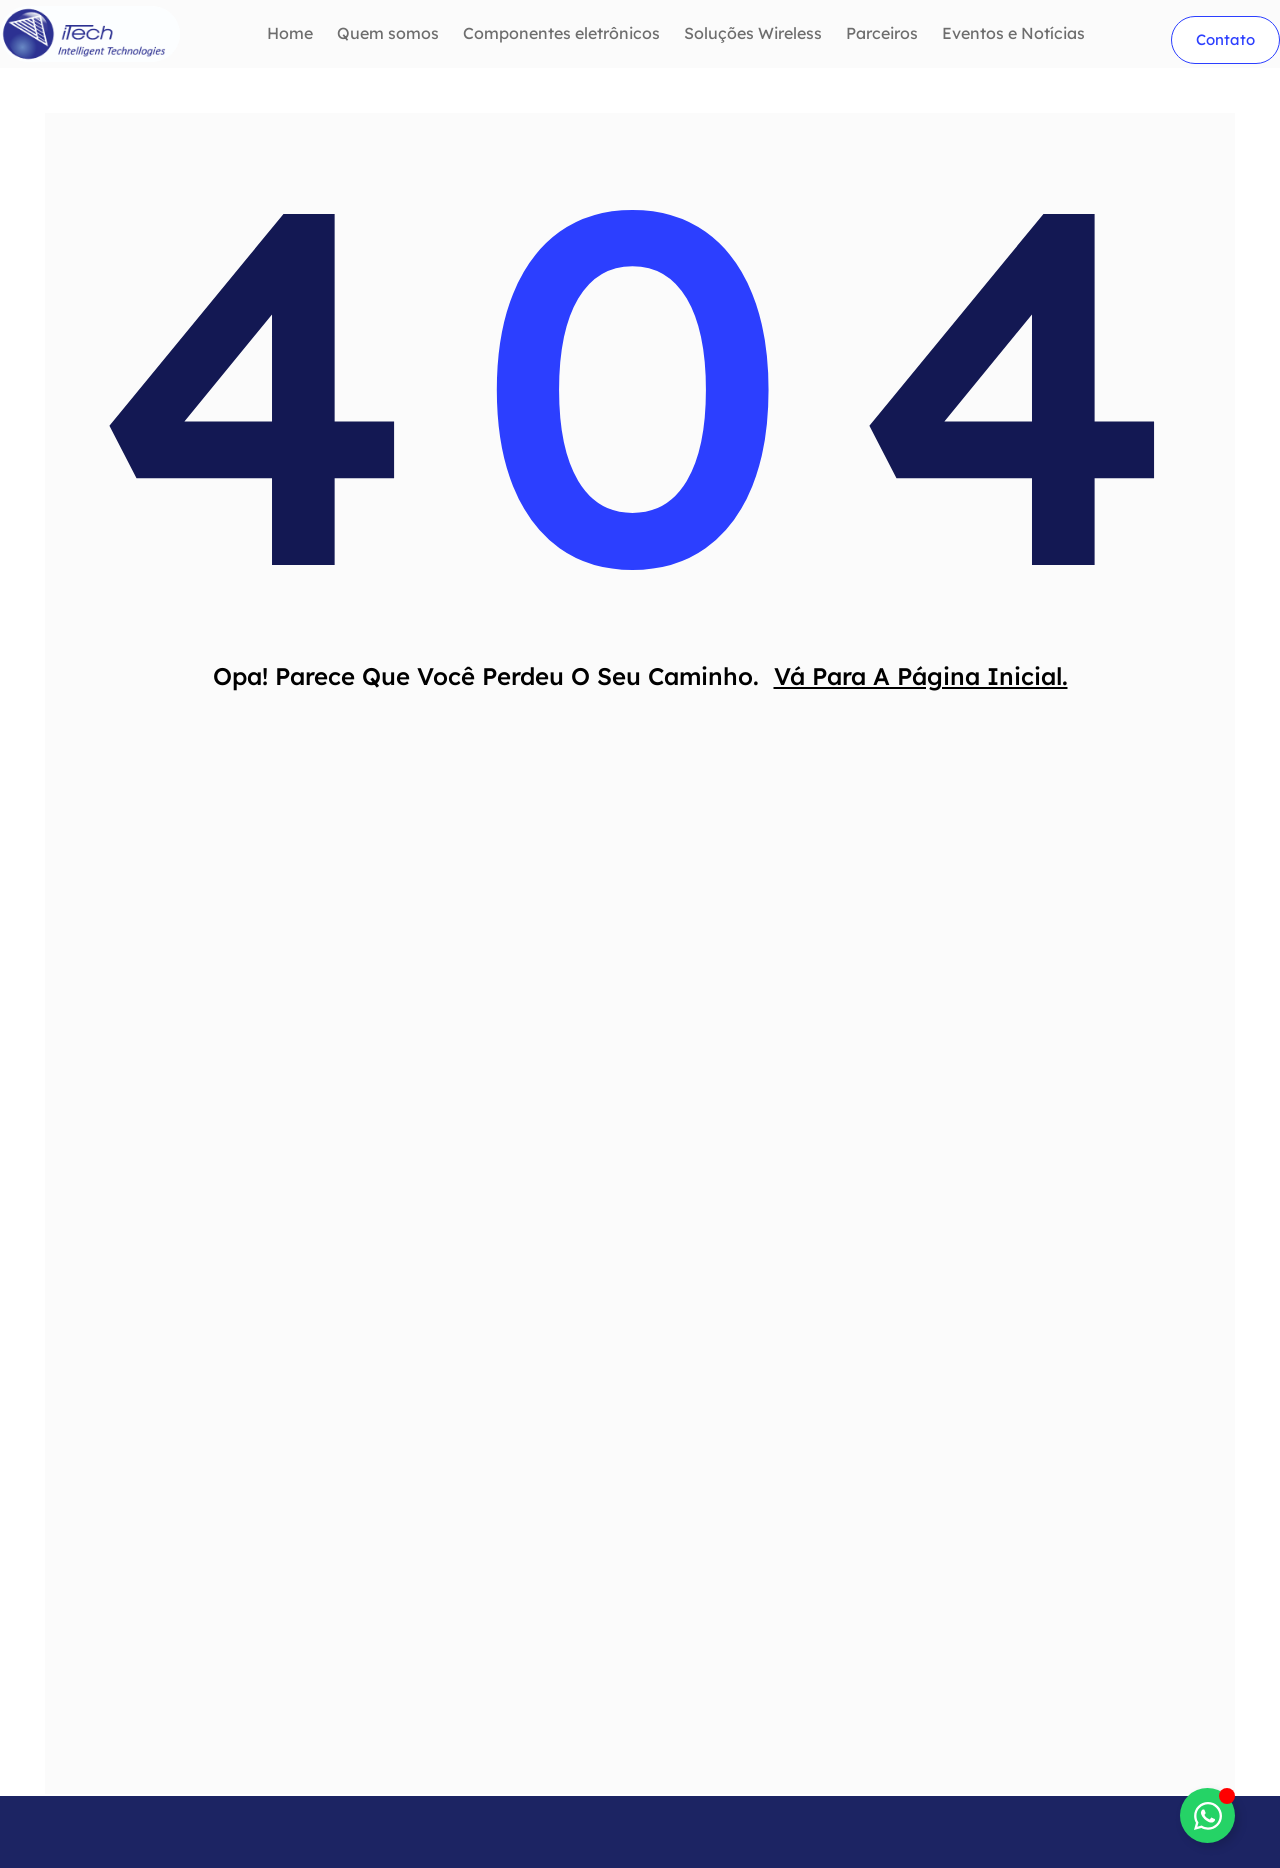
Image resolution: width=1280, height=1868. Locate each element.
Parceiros (882, 33)
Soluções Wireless (753, 33)
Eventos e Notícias (1013, 33)
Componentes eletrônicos (561, 33)
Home (290, 33)
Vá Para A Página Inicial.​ (921, 681)
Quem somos (388, 33)
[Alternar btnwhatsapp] (1207, 1815)
